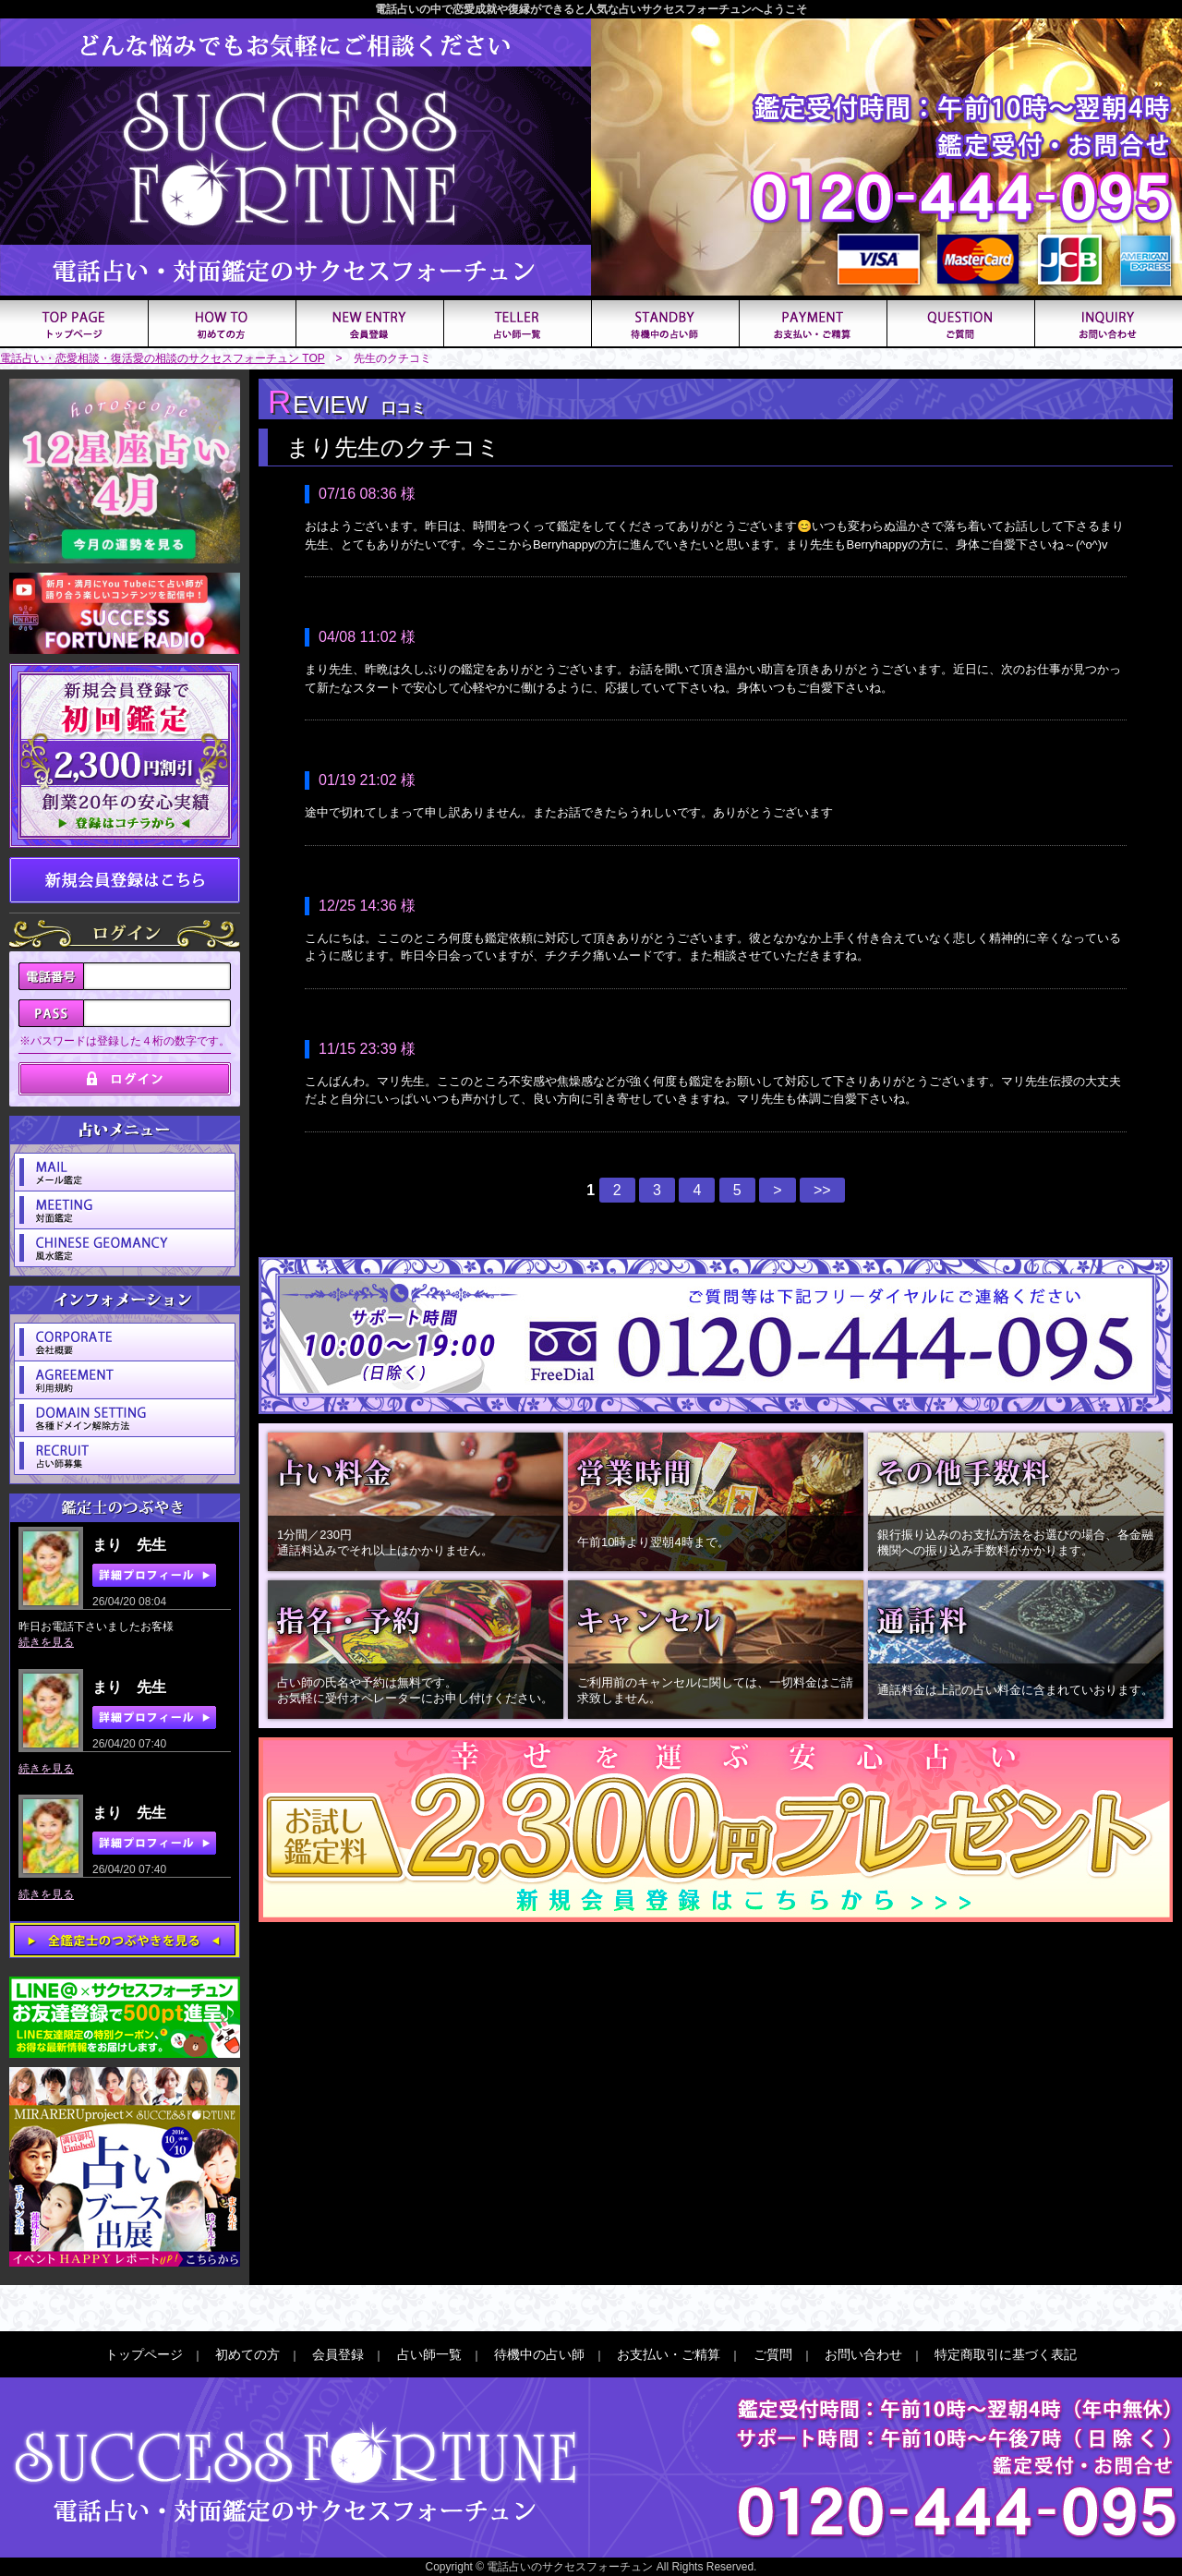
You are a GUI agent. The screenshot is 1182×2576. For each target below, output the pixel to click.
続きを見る (46, 1642)
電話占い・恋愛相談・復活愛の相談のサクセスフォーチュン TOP (162, 358)
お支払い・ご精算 (668, 2354)
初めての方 (247, 2354)
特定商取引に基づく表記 (1006, 2354)
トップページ (144, 2354)
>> (822, 1190)
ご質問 (773, 2354)
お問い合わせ (863, 2354)
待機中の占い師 (539, 2354)
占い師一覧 (429, 2354)
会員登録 (338, 2354)
